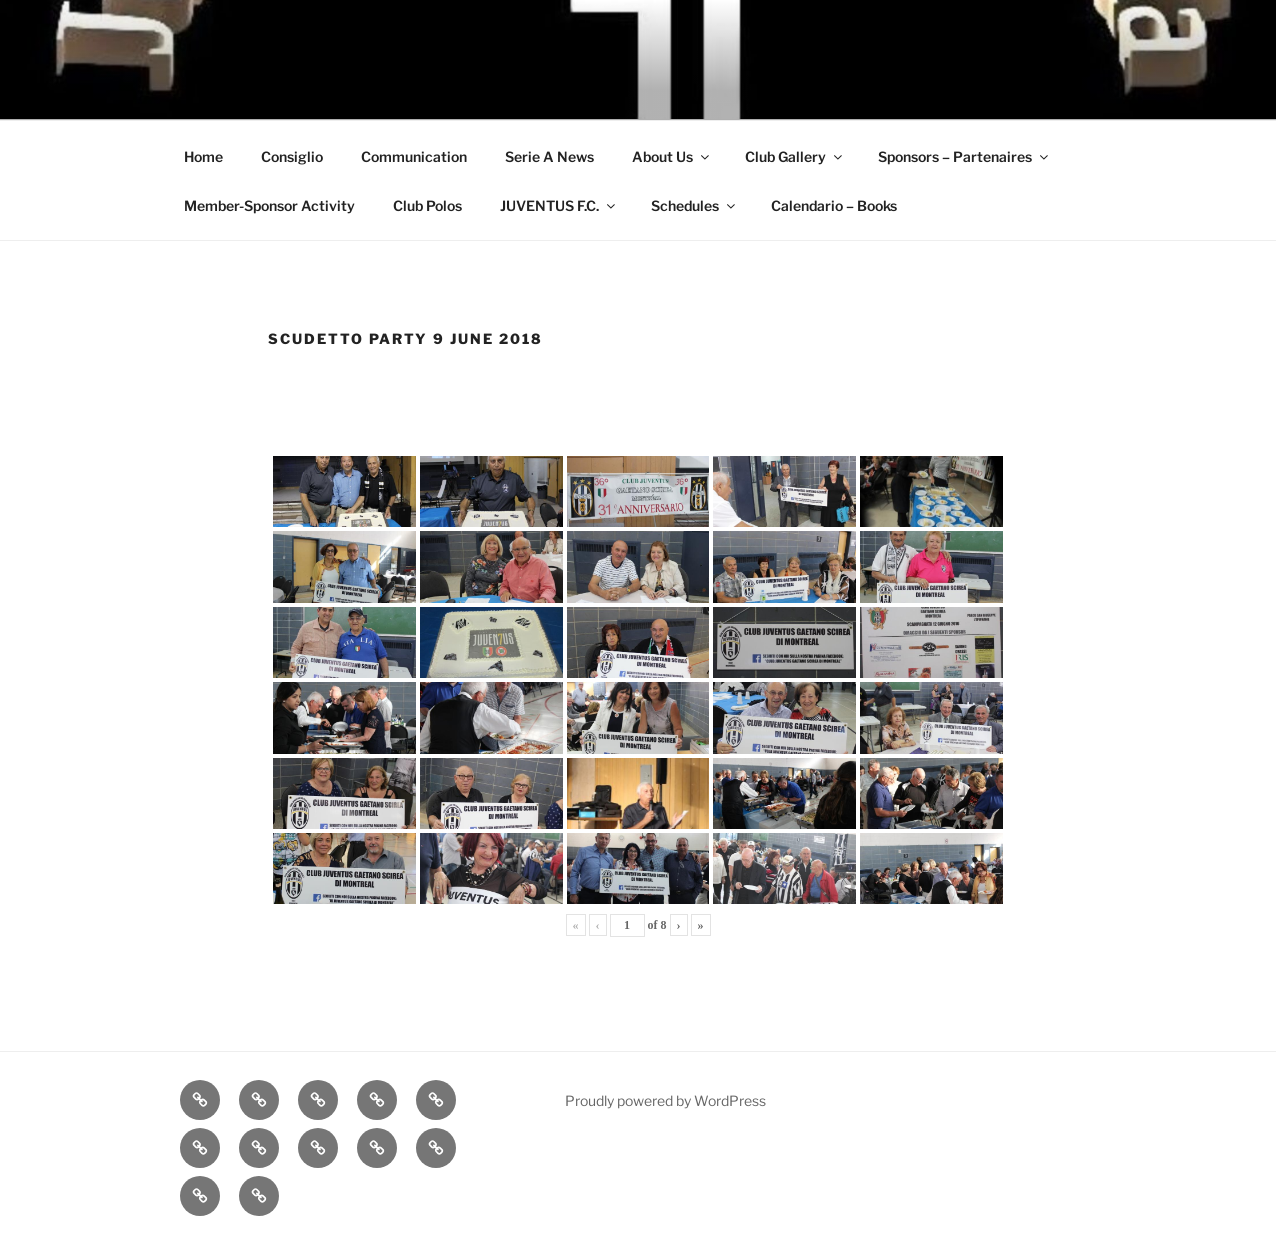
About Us (672, 156)
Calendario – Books (834, 205)
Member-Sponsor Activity (269, 205)
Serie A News (549, 156)
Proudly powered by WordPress (665, 1100)
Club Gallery (795, 156)
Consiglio (292, 156)
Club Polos (427, 205)
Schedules (694, 205)
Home (203, 156)
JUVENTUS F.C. (559, 205)
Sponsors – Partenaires (964, 156)
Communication (414, 156)
